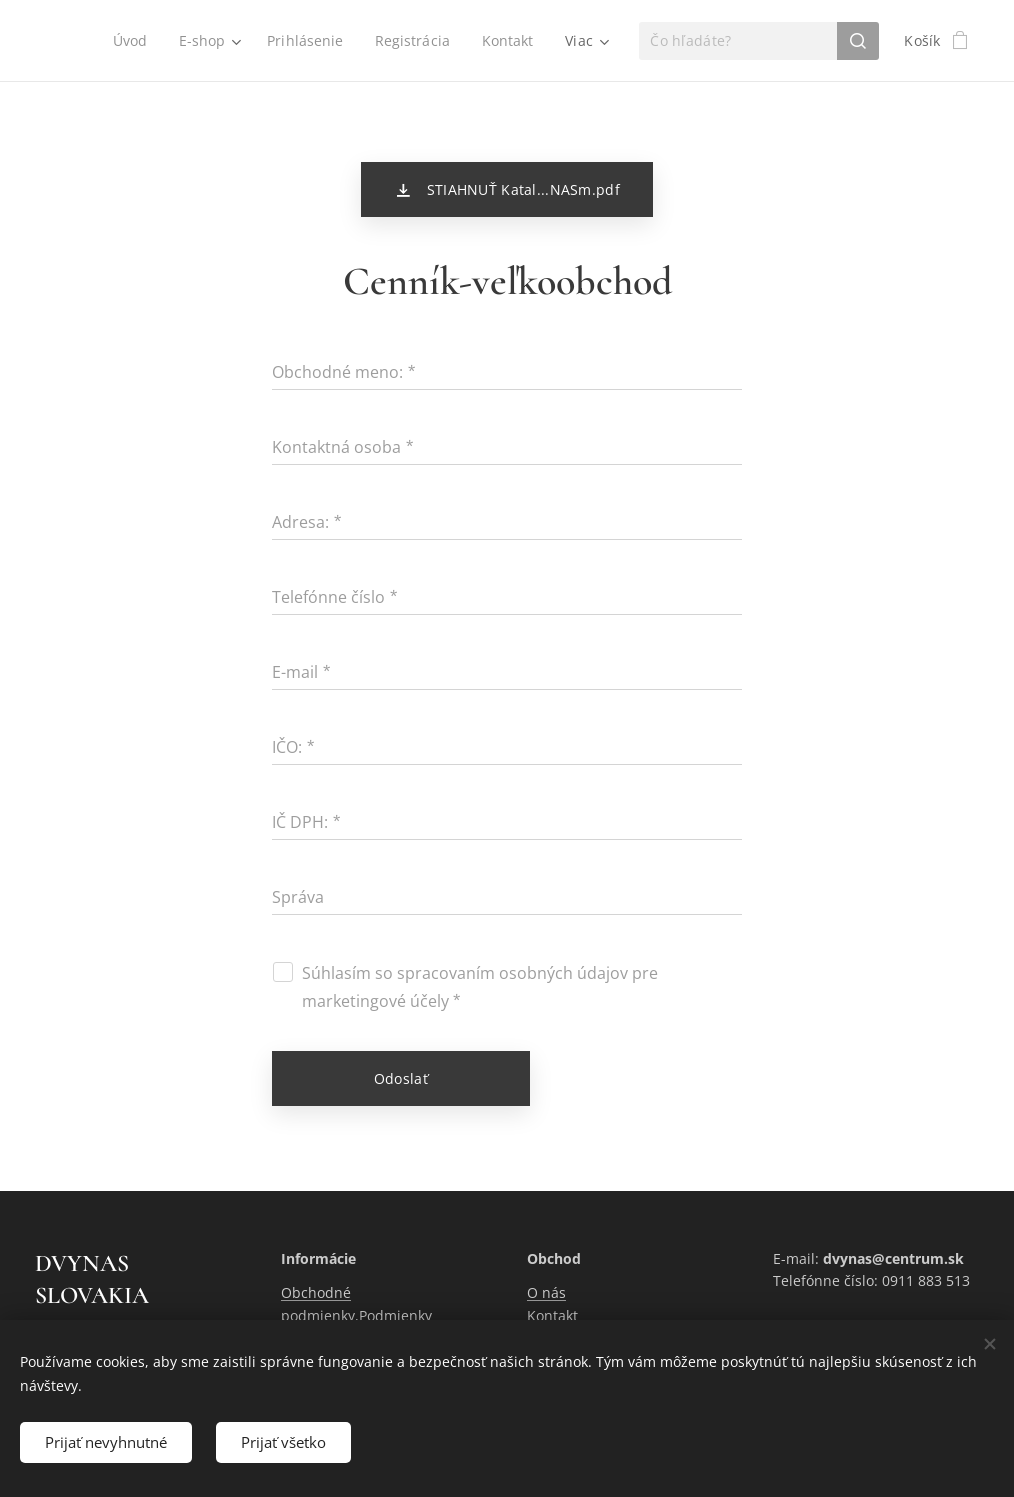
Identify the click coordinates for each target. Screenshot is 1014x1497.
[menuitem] (127, 41)
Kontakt (552, 1315)
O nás (546, 1293)
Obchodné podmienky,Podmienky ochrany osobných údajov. (368, 1316)
